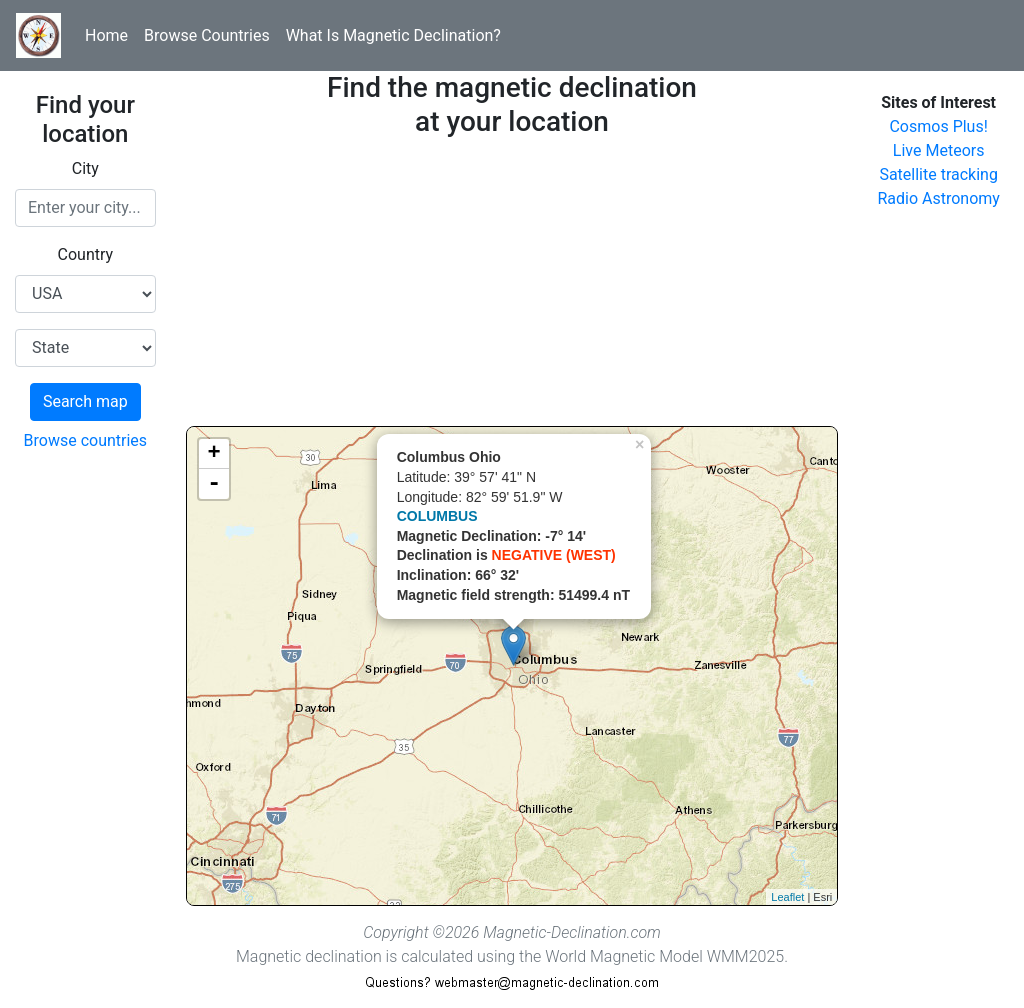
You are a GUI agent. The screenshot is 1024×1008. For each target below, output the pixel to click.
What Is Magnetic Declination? (393, 35)
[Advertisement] (512, 286)
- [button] (214, 484)
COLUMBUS (437, 516)
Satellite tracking (938, 174)
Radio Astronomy (938, 198)
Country (86, 254)
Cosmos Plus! (938, 126)
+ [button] (214, 454)
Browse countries (86, 440)
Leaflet (787, 897)
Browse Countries (207, 35)
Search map (85, 401)
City (85, 168)
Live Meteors (939, 150)
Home (106, 35)
